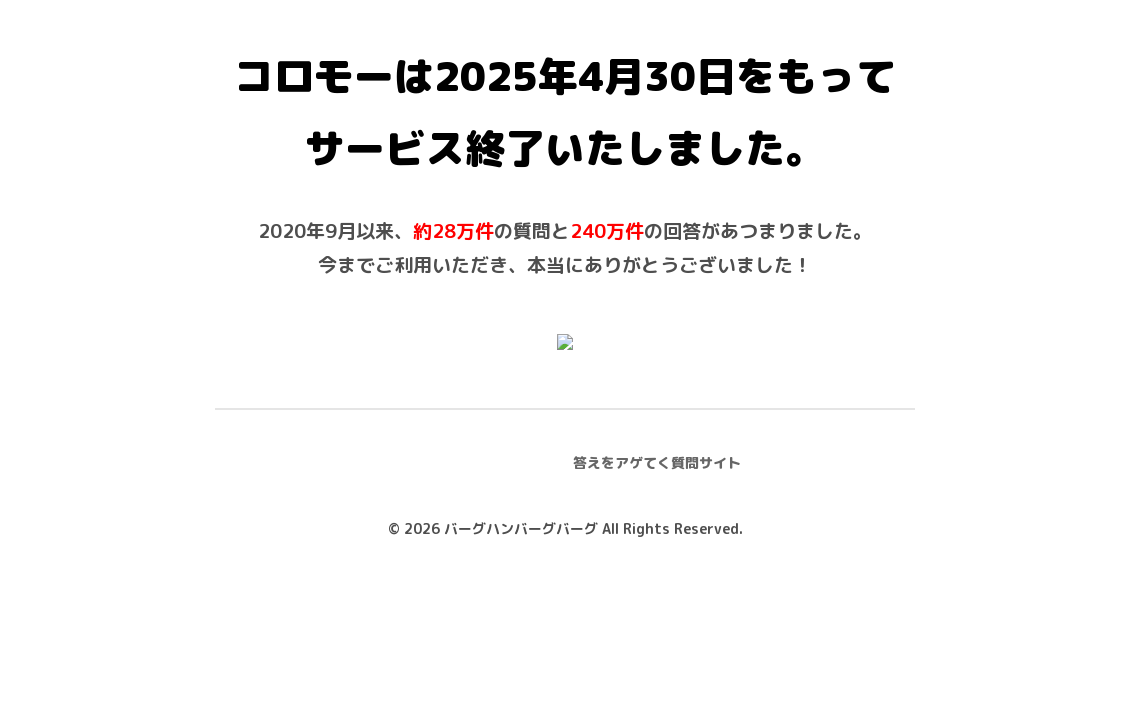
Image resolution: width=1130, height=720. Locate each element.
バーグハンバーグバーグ (521, 528)
